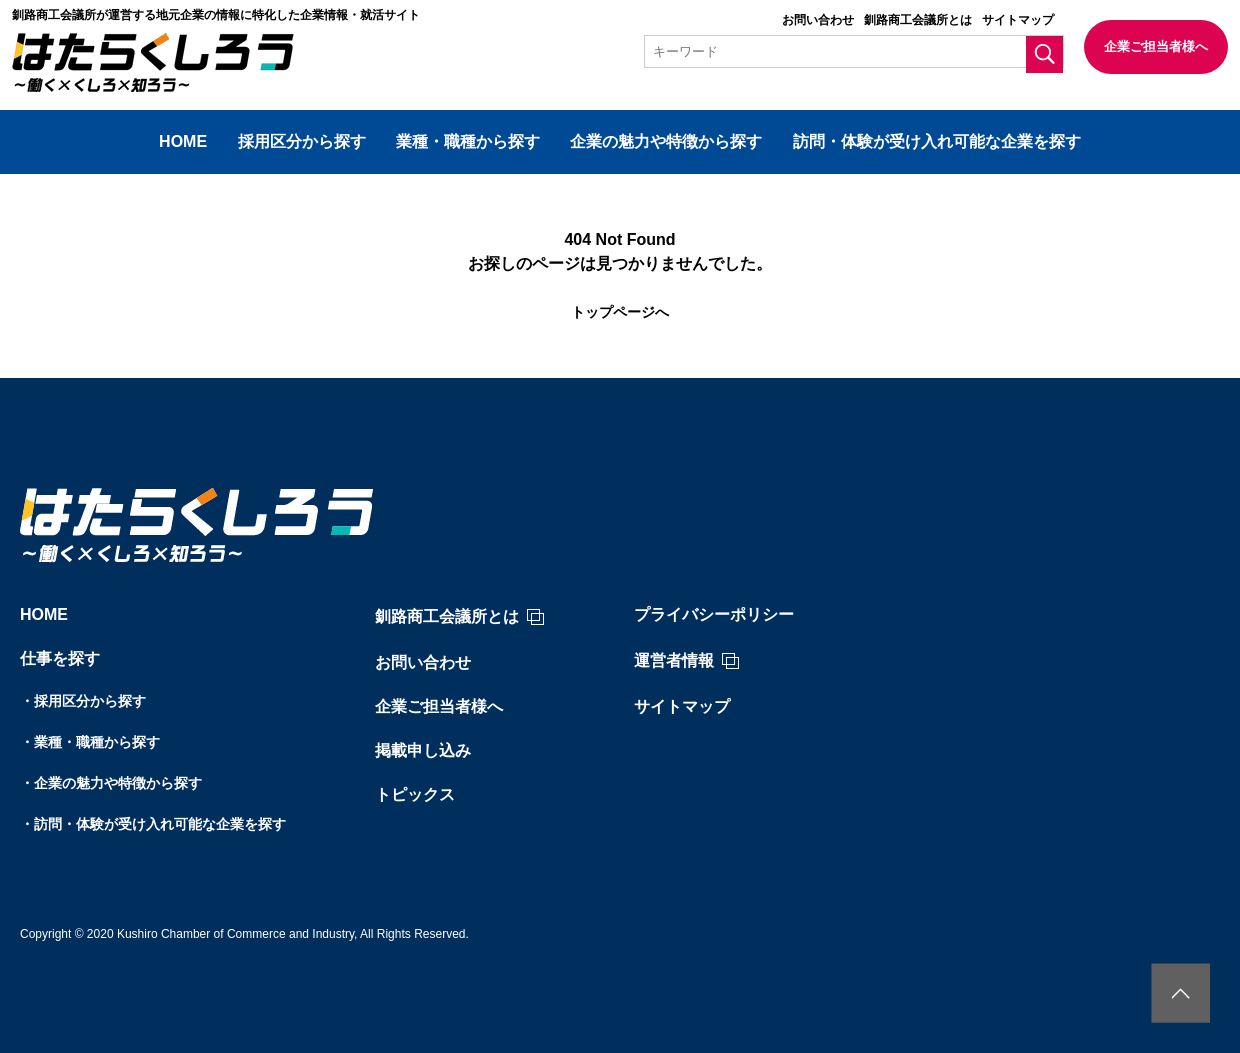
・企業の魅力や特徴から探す (111, 783)
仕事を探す (60, 658)
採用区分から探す (302, 141)
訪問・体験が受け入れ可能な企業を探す (937, 141)
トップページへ (620, 311)
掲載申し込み (423, 750)
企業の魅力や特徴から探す (666, 141)
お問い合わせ (818, 20)
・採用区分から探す (83, 701)
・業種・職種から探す (90, 742)
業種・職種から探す (468, 141)
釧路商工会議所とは (918, 20)
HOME (183, 141)
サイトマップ (1018, 20)
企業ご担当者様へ (1156, 46)
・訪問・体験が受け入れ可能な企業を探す (153, 824)
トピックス (415, 794)
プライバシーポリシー (714, 614)
